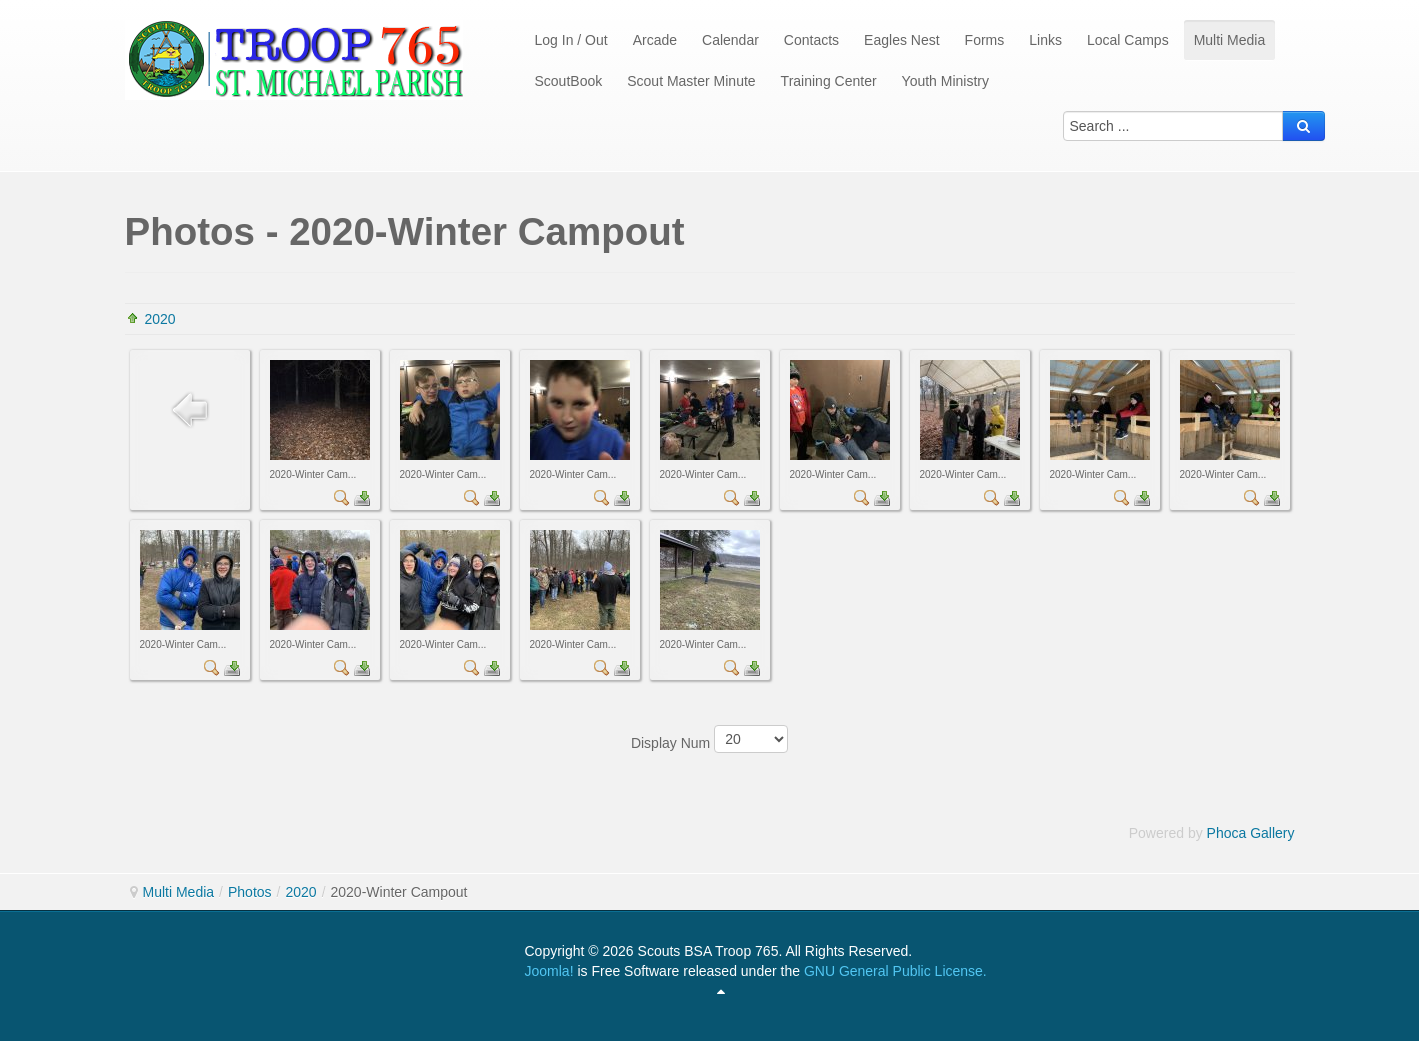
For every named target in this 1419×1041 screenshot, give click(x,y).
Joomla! (549, 971)
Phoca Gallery (1251, 833)
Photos (250, 892)
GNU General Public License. (895, 971)
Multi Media (179, 892)
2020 (160, 319)
